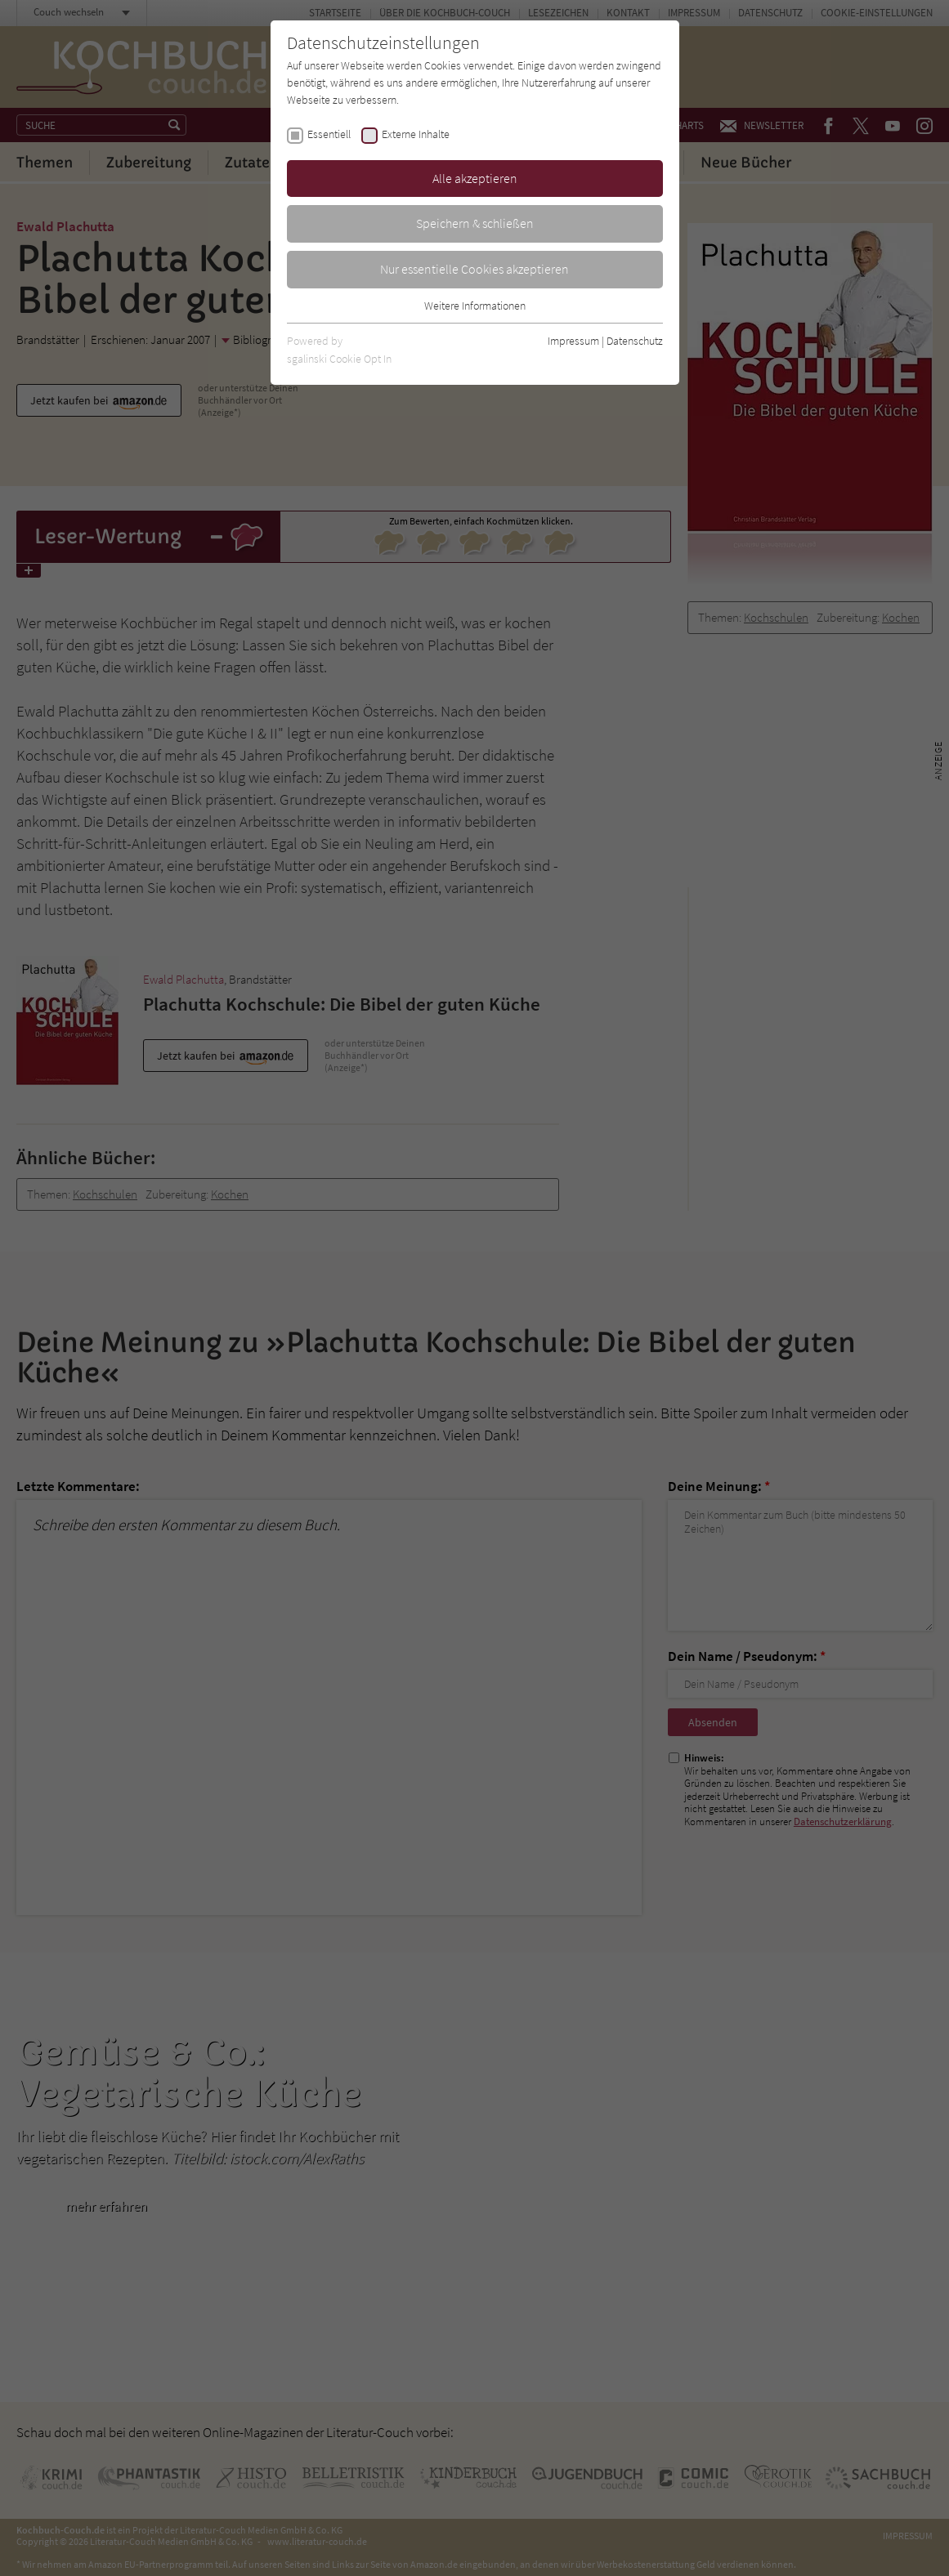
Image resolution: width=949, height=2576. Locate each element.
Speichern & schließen (475, 223)
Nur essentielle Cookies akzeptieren (474, 269)
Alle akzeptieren (474, 178)
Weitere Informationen (475, 305)
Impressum (573, 340)
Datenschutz (635, 340)
